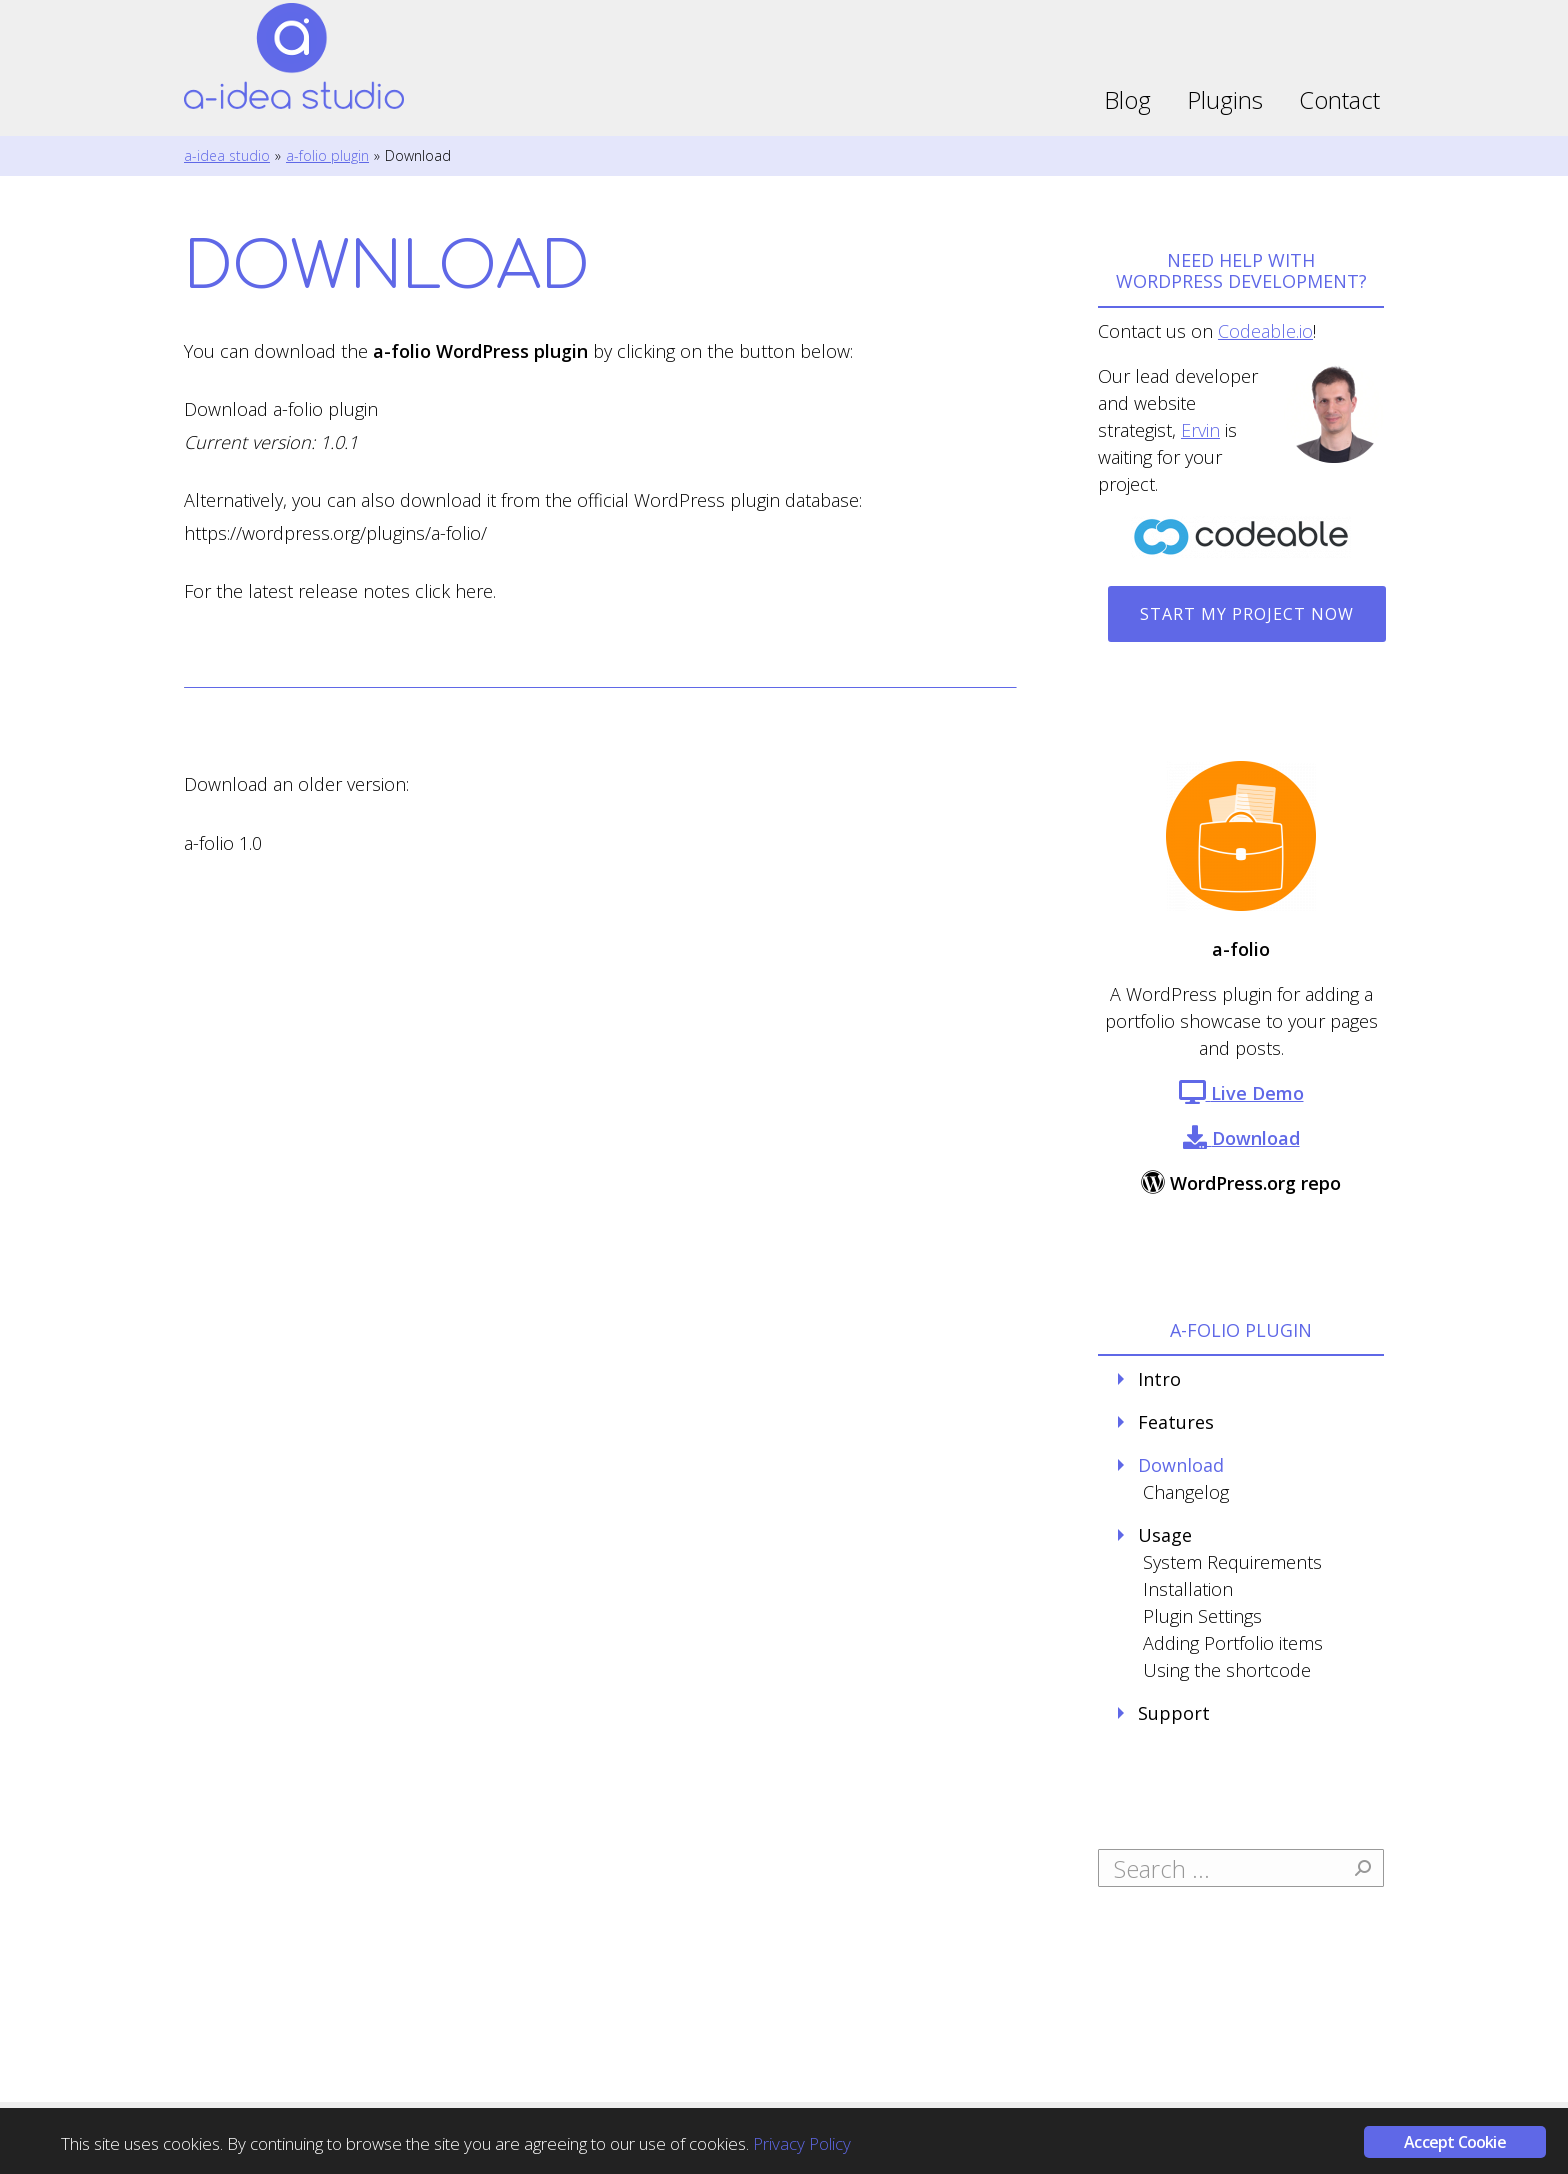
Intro (1159, 1379)
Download (1181, 1465)
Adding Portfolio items (1233, 1643)
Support (1174, 1713)
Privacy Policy (802, 2143)
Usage (1165, 1535)
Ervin (1200, 430)
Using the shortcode (1227, 1670)
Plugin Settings (1202, 1616)
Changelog (1186, 1492)
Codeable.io (1265, 331)
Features (1176, 1422)
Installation (1188, 1589)
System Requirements (1232, 1562)
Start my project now (1247, 614)
